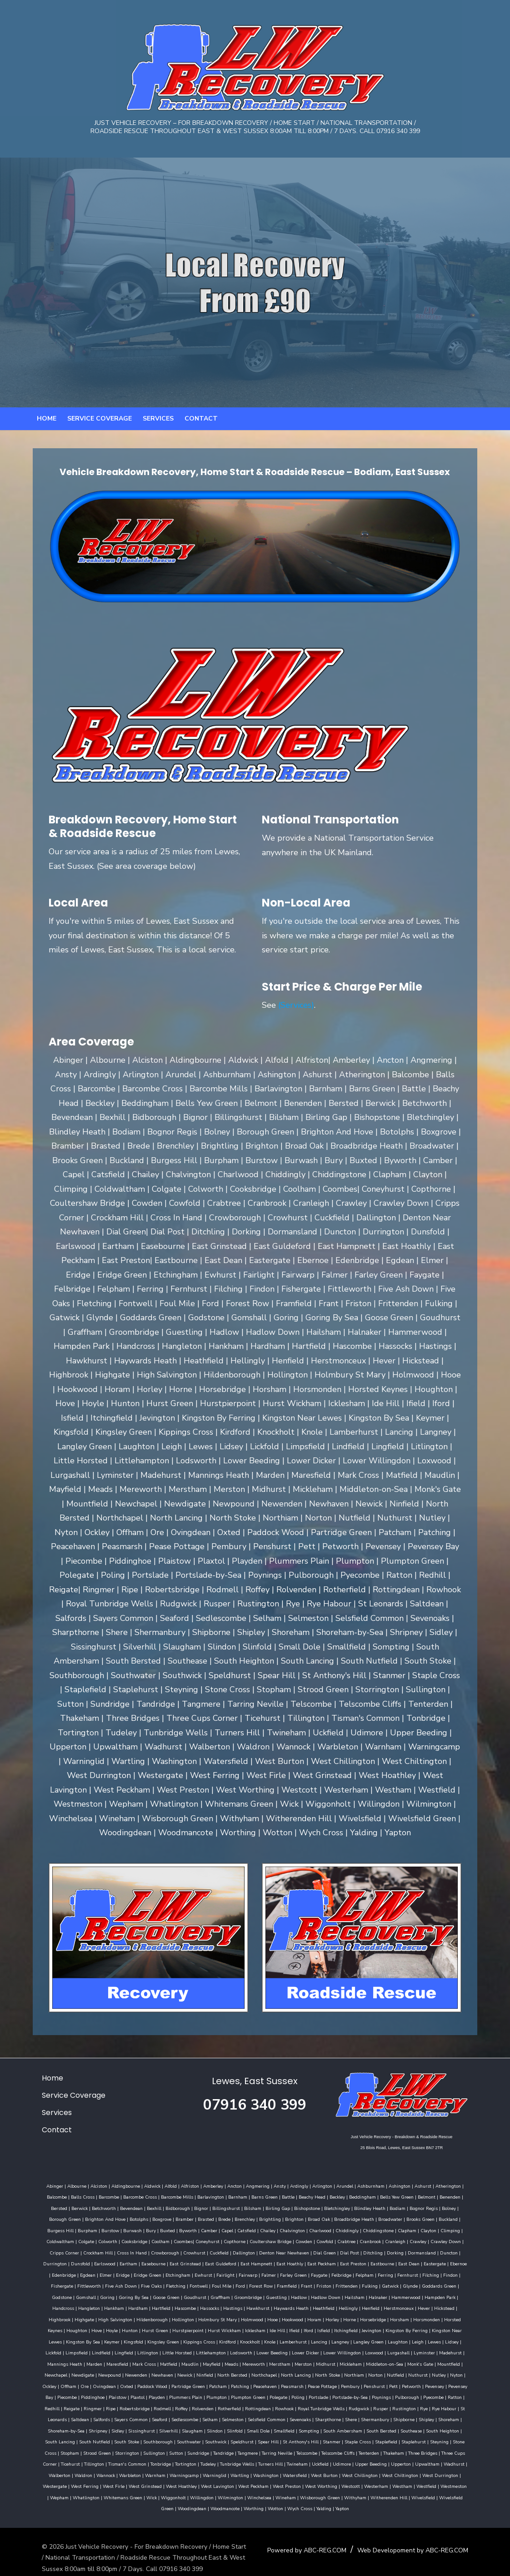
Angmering (246, 2185)
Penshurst (425, 2374)
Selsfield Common (251, 2407)
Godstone (265, 2285)
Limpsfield (182, 2341)
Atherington (436, 2185)
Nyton (83, 2374)
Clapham (288, 2229)
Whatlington (374, 2474)
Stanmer (273, 2430)
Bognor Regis (364, 2207)
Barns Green (232, 2196)
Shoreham (433, 2407)
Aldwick (140, 2185)
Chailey (149, 2229)
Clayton (310, 2229)
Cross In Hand (417, 2240)
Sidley (79, 2418)
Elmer (360, 2262)
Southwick (157, 2430)
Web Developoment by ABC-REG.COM (422, 2537)
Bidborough (118, 2207)
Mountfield (96, 2363)
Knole (389, 2329)
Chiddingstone (259, 2229)
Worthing (400, 2485)
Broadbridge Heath (260, 2218)
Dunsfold (351, 2252)
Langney (460, 2329)
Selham (195, 2407)
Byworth (69, 2229)
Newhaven (229, 2363)
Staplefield (327, 2430)
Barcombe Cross (108, 2196)
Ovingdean (155, 2374)
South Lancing (440, 2418)
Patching (291, 2374)
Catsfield (128, 2229)
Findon (268, 2274)
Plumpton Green (279, 2385)
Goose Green (368, 2285)
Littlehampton (316, 2341)
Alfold (159, 2185)
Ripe (120, 2396)
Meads (318, 2351)
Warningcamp (74, 2463)
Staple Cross (299, 2430)
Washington (156, 2463)
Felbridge (159, 2274)
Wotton (421, 2485)
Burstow (431, 2218)
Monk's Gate (67, 2363)
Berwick (461, 2196)
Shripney (59, 2418)
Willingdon (44, 2485)
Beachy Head (279, 2196)
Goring (310, 2285)
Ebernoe (293, 2262)
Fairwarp (65, 2274)
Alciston (87, 2185)
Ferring (203, 2274)
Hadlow (70, 2296)
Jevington (76, 2329)
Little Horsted (282, 2341)
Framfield (81, 2285)
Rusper (390, 2396)
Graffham (423, 2285)
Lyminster (93, 2351)
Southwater (130, 2430)
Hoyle (245, 2318)
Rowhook (294, 2396)
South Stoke (67, 2430)
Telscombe (229, 2440)
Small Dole (220, 2418)
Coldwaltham (359, 2229)
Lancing (438, 2329)
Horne (68, 2318)
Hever (164, 2307)
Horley (51, 2318)
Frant (100, 2285)
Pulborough (438, 2385)
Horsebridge (92, 2318)
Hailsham (126, 2296)
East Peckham (157, 2262)
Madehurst (119, 2351)
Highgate (234, 2307)
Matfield (256, 2351)
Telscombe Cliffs (260, 2440)
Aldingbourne (114, 2185)
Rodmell (171, 2396)
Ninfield (271, 2363)
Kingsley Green (283, 2329)
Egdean (342, 2262)
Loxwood (43, 2351)
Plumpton (247, 2385)
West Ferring (395, 2463)
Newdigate (149, 2363)
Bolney (390, 2207)
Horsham (118, 2318)
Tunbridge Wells (147, 2452)
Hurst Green (288, 2318)
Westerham (243, 2474)
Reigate (81, 2396)
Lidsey (140, 2341)
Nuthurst (45, 2374)
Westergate (365, 2463)
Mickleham (438, 2351)
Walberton (389, 2452)
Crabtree (216, 2240)
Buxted (48, 2229)
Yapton (256, 2496)
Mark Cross (231, 2351)
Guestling (47, 2296)
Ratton (43, 2396)
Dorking (247, 2252)
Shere (336, 2407)
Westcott (218, 2474)
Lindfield (206, 2341)
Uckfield (229, 2452)
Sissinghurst (103, 2418)
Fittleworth (318, 2274)
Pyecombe (464, 2385)
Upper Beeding (280, 2452)
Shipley (411, 2407)
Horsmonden (145, 2318)
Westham (270, 2474)
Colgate (385, 2229)
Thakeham (316, 2440)
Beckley (305, 2196)
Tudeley (117, 2452)
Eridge (377, 2262)
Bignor (142, 2207)
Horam (464, 2307)
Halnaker (149, 2296)
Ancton (222, 2185)
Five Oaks (380, 2274)
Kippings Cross (319, 2329)
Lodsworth (346, 2341)
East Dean (244, 2262)
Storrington (50, 2440)
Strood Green (460, 2430)
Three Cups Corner (383, 2440)
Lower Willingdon (447, 2341)
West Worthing (188, 2474)
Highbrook (209, 2307)
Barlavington (178, 2196)
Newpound (176, 2363)
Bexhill (95, 2207)
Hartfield (339, 2296)
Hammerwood (177, 2296)
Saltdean (65, 2407)
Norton (442, 2363)
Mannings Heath (152, 2351)
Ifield (427, 2318)
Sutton (99, 2440)
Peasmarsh (343, 2374)
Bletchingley (278, 2207)
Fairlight (43, 2274)
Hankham (293, 2296)
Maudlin (277, 2351)
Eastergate (270, 2262)
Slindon (177, 2418)
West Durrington (331, 2463)
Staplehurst (355, 2430)
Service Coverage (99, 430)
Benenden (417, 2196)
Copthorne (104, 2240)
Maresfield (204, 2351)
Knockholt (370, 2329)
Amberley (201, 2185)
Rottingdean (267, 2396)
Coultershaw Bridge (140, 2240)
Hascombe (364, 2296)
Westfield (294, 2474)
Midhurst (413, 2351)
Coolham (459, 2229)
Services (158, 430)
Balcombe (463, 2185)
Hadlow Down (97, 2296)
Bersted (440, 2196)
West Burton (214, 2463)
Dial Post (201, 2252)
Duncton (301, 2252)
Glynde (204, 2285)
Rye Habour (453, 2396)
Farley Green (111, 2274)
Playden (188, 2385)
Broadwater (297, 2218)
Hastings (411, 2296)
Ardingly (287, 2185)
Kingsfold (253, 2329)
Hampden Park (211, 2296)
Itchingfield (51, 2329)
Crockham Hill (383, 2240)
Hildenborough (302, 2307)
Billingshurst (167, 2207)
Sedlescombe (169, 2407)
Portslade (349, 2385)
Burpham (408, 2218)
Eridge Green (402, 2262)
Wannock (435, 2452)
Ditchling (225, 2252)
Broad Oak (225, 2218)
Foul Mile (450, 2274)
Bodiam (338, 2207)
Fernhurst (225, 2274)
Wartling (130, 2463)
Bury (472, 2218)
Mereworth (341, 2351)
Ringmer (102, 2396)
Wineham (128, 2485)
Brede (131, 2218)
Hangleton (268, 2296)
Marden (182, 2351)
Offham (120, 2374)
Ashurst (411, 2185)
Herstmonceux (139, 2307)
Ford (469, 2274)
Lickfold (159, 2341)
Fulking (164, 2285)
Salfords (86, 2407)
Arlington (310, 2185)
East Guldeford (56, 2262)
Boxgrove (68, 2218)
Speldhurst (183, 2430)
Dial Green (176, 2252)
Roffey (191, 2396)
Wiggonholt (461, 2474)
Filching (248, 2274)
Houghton (210, 2318)
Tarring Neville (200, 2440)
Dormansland (274, 2252)
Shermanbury (360, 2407)
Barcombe (76, 2196)
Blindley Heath (310, 2207)
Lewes (122, 2341)
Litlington (253, 2341)
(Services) (296, 1022)
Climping (331, 2229)
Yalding (469, 2485)
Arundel (333, 2185)
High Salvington (265, 2307)
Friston (117, 2285)
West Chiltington (290, 2463)
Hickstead (184, 2307)
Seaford (144, 2407)
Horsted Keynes (179, 2318)
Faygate (137, 2274)
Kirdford (347, 2329)
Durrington (326, 2252)
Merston (390, 2351)
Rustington (413, 2396)
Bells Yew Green (364, 2196)
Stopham (432, 2430)
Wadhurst (363, 2452)
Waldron (413, 2452)
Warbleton (459, 2452)
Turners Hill (180, 2452)
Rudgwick (368, 2396)
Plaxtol (168, 2385)
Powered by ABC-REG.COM (316, 2537)
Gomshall (289, 2285)
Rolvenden (212, 2396)
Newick (251, 2363)
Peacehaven (316, 2374)
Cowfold (194, 2240)
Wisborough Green (163, 2485)
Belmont (394, 2196)
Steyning (380, 2430)
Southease (373, 2418)
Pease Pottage (373, 2374)
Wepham (347, 2474)
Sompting (270, 2418)
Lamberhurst (412, 2329)
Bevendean (72, 2207)
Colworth (406, 2229)
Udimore (251, 2452)
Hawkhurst (436, 2296)
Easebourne (424, 2252)
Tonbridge (70, 2452)
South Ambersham (304, 2418)
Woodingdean (338, 2485)
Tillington (440, 2440)
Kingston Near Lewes (159, 2329)
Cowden (173, 2240)
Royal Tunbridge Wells (330, 2396)
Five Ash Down (349, 2274)
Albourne (65, 2185)
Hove (230, 2318)
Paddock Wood (204, 2374)
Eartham (399, 2252)
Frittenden (141, 2285)
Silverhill (130, 2418)
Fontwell (427, 2274)
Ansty (268, 2185)
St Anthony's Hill (242, 2430)
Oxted (178, 2374)
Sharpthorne (313, 2407)
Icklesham (388, 2318)
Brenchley (151, 2218)
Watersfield (185, 2463)
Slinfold (197, 2418)
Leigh (106, 2341)
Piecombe (98, 2385)
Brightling (176, 2218)
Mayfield (299, 2351)
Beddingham (330, 2196)
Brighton (200, 2218)
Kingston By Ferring (111, 2329)
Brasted (112, 2218)
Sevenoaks (285, 2407)
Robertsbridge (144, 2396)
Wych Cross (445, 2485)
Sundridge (121, 2440)
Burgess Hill (381, 2218)
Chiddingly (228, 2229)
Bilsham (193, 2207)
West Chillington (250, 2463)
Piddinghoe (123, 2385)
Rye (433, 2396)
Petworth (462, 2374)
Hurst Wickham (357, 2318)
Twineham (206, 2452)
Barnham (205, 2196)
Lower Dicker (411, 2341)
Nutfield (462, 2363)
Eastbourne (218, 2262)
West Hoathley (48, 2474)
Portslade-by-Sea (381, 2385)
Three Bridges (345, 2440)
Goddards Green (233, 2285)
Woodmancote (370, 2485)
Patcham (269, 2374)
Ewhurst (458, 2262)
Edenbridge (318, 2262)
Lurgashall (67, 2351)
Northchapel (331, 2363)
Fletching (404, 2274)
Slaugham (154, 2418)
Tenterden (291, 2440)
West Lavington (84, 2474)
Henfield (111, 2307)
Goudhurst (397, 2285)
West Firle (424, 2463)
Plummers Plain (216, 2385)
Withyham (198, 2485)
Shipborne (389, 2407)
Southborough (99, 2430)
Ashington (388, 2185)
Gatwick (184, 2285)
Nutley (66, 2374)
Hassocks (388, 2296)
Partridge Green (239, 2374)
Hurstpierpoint (321, 2318)
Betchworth (45, 2207)
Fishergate (291, 2274)
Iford (441, 2318)
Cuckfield (71, 2252)
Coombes (52, 2240)
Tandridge (146, 2440)
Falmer (86, 2274)
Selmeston (218, 2407)
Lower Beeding (377, 2341)
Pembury (401, 2374)
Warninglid (105, 2463)
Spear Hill (209, 2430)
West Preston (154, 2474)
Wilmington (73, 2485)
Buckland (354, 2218)
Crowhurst (46, 2252)
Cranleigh (265, 2240)
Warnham (45, 2463)
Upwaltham (337, 2452)
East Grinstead (456, 2252)
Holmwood (402, 2307)
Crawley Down (315, 2240)
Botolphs (45, 2218)
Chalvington (173, 2229)
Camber (90, 2229)
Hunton (263, 2318)
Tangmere (170, 2440)
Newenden (203, 2363)
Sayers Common (116, 2407)
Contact (201, 430)
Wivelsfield (266, 2485)
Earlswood (375, 2252)
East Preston (188, 2262)
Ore (136, 2374)
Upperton (310, 2452)
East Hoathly (125, 2262)
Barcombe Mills (145, 2196)
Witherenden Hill (231, 2485)
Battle (256, 2196)
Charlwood (201, 2229)
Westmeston (321, 2474)
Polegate (309, 2385)
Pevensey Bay (70, 2385)
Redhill (61, 2396)
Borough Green (417, 2207)
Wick (440, 2474)
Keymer (231, 2329)
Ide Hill (410, 2318)
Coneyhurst (77, 2240)
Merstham (367, 2351)
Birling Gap (218, 2207)
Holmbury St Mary (367, 2307)
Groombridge (451, 2285)
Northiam (421, 2363)
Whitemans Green (411, 2474)
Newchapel (122, 2363)
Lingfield (229, 2341)
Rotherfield (238, 2396)
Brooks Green (327, 2218)
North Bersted (299, 2363)
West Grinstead (455, 2463)
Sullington (77, 2440)
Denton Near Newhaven (136, 2252)
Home (46, 430)
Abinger (43, 2185)
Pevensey (42, 2385)
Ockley (101, 2374)
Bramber (91, 2218)
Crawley (287, 2240)
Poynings (412, 2385)
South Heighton (404, 2418)
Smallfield (245, 2418)
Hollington (333, 2307)
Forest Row (55, 2285)
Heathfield (64, 2307)
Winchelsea (102, 2485)
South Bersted (343, 2418)
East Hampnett (92, 2262)
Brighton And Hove (457, 2207)
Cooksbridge (433, 2229)
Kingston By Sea (202, 2329)
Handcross (242, 2296)
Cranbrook (239, 2240)
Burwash (453, 2218)
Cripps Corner (349, 2240)
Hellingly (88, 2307)
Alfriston (178, 2185)
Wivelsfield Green (301, 2485)
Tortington (95, 2452)
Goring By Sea (336, 2285)
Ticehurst (416, 2440)
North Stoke (394, 2363)
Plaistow (148, 2385)
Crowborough (450, 2240)
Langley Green (56, 2341)
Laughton (86, 2341)
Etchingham (432, 2262)
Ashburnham (359, 2185)
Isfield (456, 2318)
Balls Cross (50, 2196)
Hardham (316, 2296)
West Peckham (120, 2474)
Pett (444, 2374)
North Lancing (363, 2363)
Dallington (96, 2252)
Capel (109, 2229)
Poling (328, 2385)
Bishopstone (248, 2207)
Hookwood (442, 2307)
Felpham (182, 2274)
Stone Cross (406, 2430)
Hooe (422, 2307)
